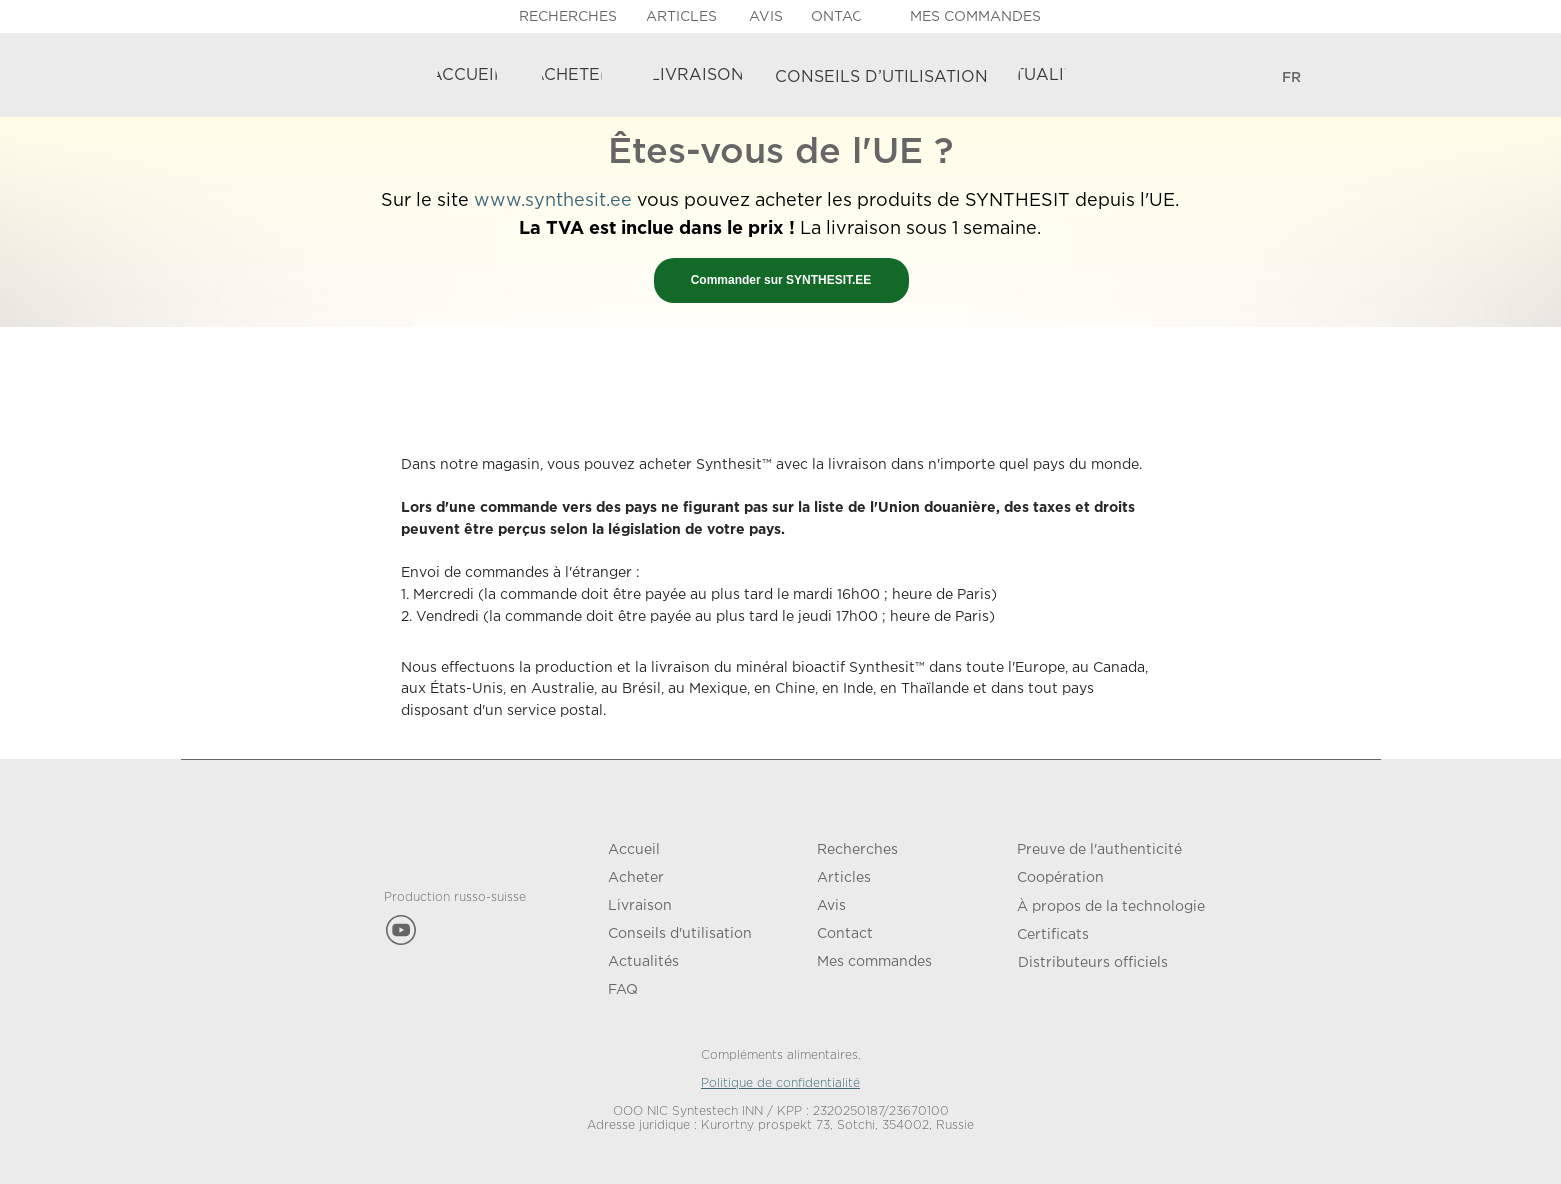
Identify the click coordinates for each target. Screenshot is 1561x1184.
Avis (831, 906)
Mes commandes (874, 962)
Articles (844, 878)
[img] (1322, 78)
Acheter (636, 878)
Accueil (634, 850)
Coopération (1060, 878)
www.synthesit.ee (553, 201)
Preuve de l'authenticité (1099, 850)
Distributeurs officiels (1093, 963)
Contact (845, 934)
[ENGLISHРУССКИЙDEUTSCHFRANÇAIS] (1292, 78)
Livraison (640, 906)
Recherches (857, 850)
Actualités (643, 962)
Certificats (1053, 935)
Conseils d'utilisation (680, 934)
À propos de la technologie (1111, 907)
